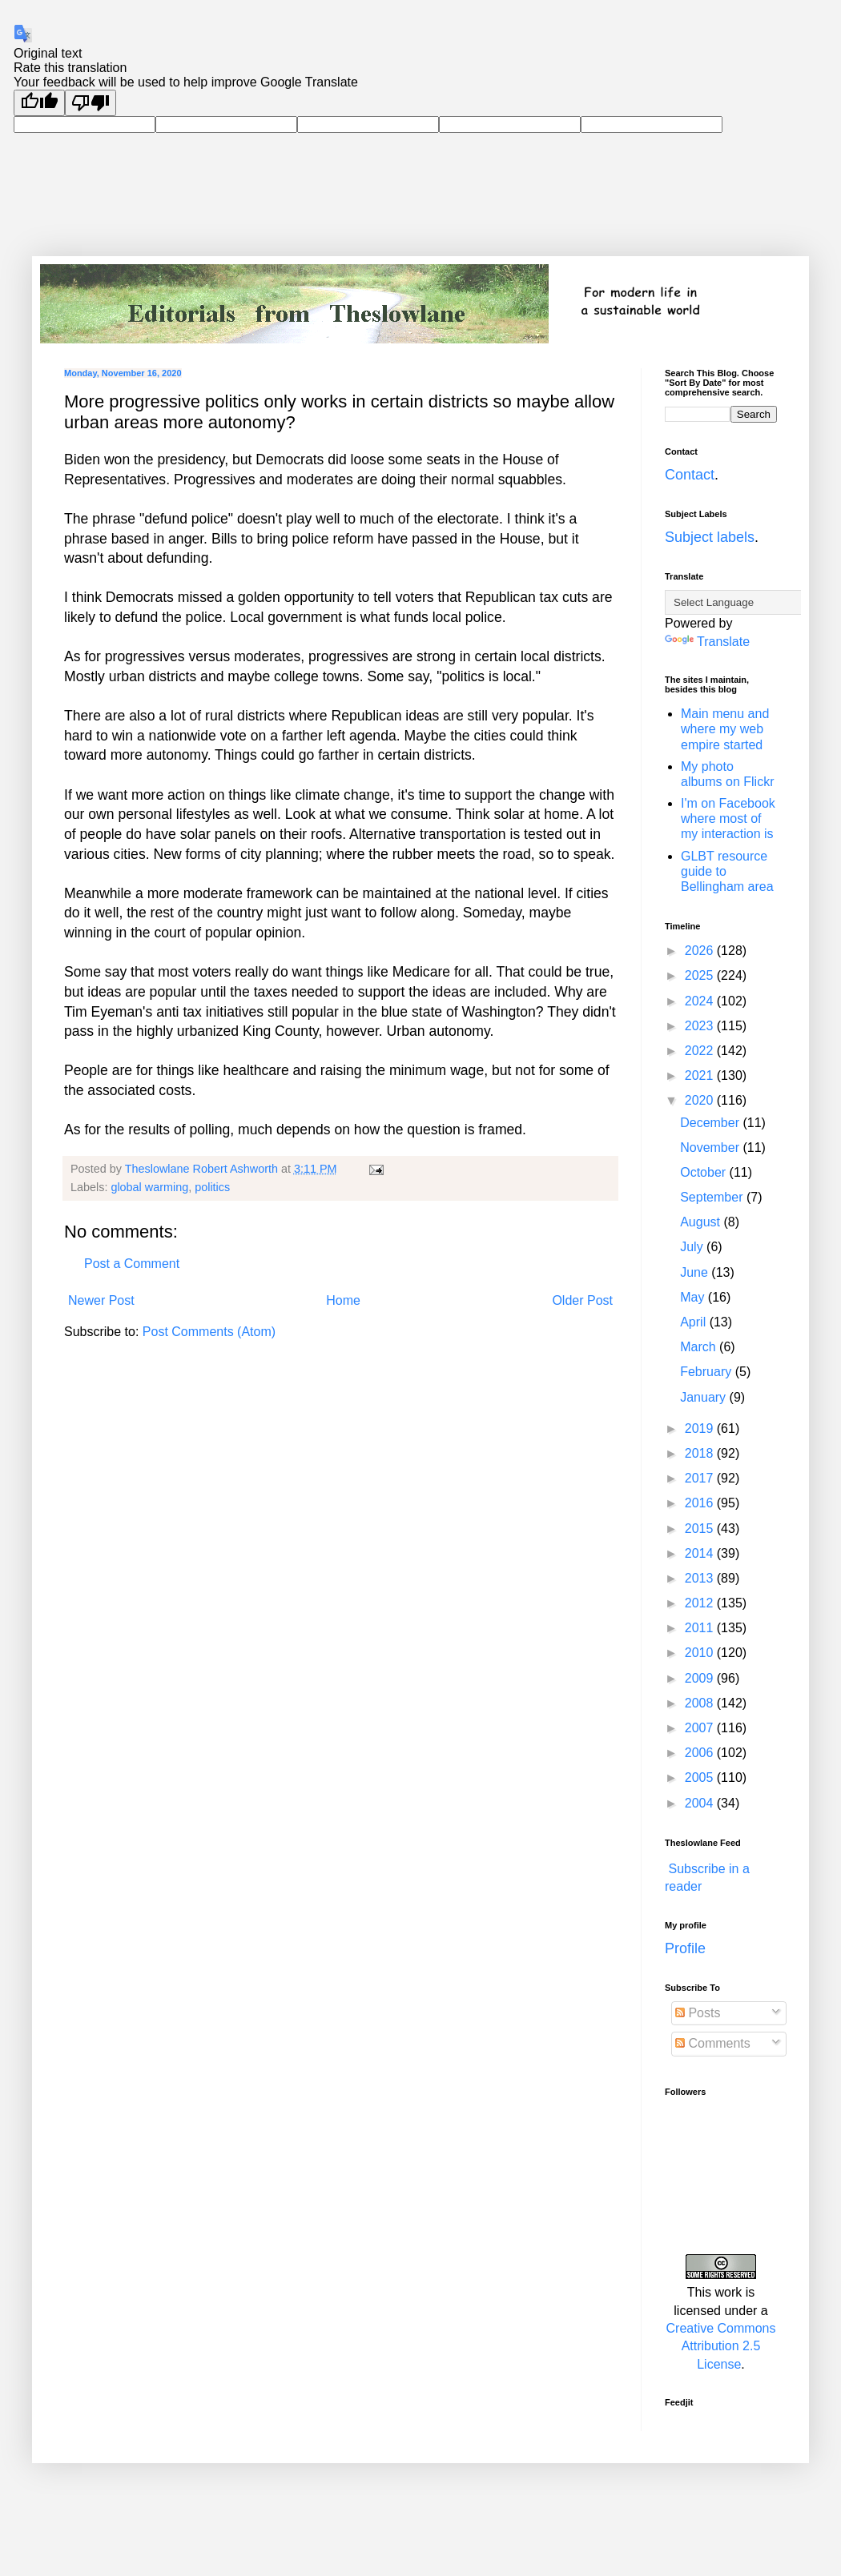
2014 (701, 1553)
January (704, 1397)
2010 (701, 1652)
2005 (701, 1777)
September (713, 1197)
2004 (701, 1803)
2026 (701, 950)
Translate (707, 641)
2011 (701, 1628)
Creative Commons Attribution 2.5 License (721, 2346)
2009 (701, 1678)
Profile (685, 1948)
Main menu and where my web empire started (725, 729)
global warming (149, 1187)
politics (212, 1187)
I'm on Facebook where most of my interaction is (728, 818)
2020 (701, 1100)
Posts (697, 2013)
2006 (701, 1752)
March (699, 1347)
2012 (701, 1603)
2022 (701, 1050)
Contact (689, 475)
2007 (701, 1728)
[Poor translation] (90, 103)
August (701, 1222)
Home (343, 1300)
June (695, 1272)
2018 (701, 1453)
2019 (701, 1428)
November (711, 1147)
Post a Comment (131, 1263)
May (694, 1297)
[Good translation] (39, 103)
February (707, 1371)
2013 (701, 1578)
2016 (701, 1503)
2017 (701, 1478)
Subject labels (709, 537)
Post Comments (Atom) (209, 1331)
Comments (712, 2043)
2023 (701, 1026)
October (704, 1172)
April (694, 1322)
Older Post (582, 1300)
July (693, 1247)
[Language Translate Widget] (744, 602)
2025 (701, 975)
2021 (701, 1075)
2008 (701, 1703)
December (711, 1123)
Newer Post (101, 1300)
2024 (701, 1001)
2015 (701, 1528)
